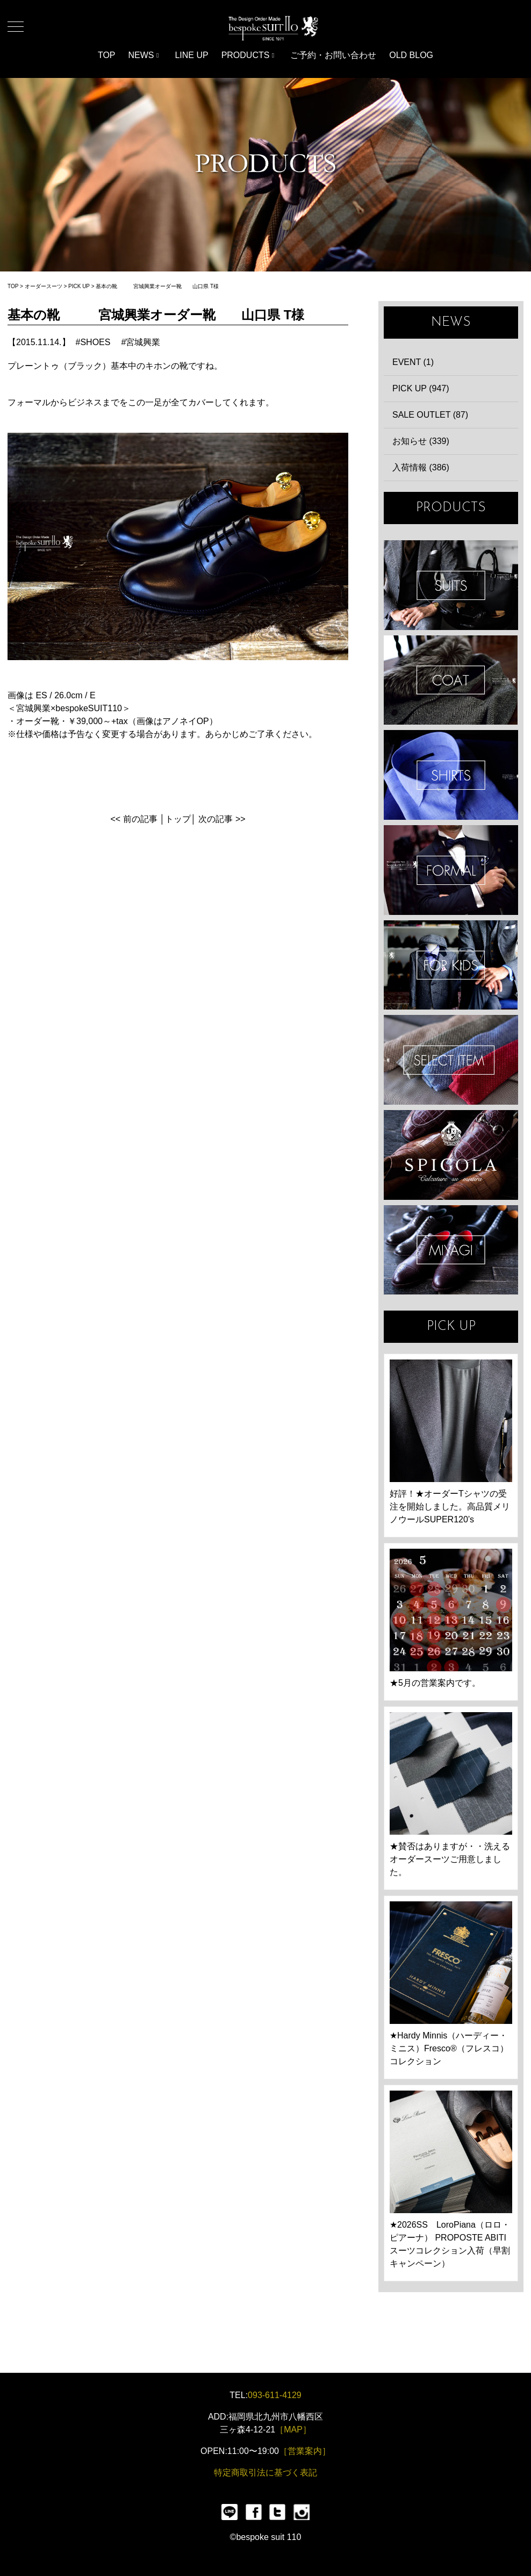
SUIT (451, 585)
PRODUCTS (248, 55)
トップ (178, 819)
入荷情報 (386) (420, 467)
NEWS (143, 55)
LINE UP (191, 55)
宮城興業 (143, 342)
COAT (451, 680)
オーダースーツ (43, 286)
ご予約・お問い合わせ (333, 55)
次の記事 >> (221, 819)
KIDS (451, 965)
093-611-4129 (275, 2395)
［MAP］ (293, 2429)
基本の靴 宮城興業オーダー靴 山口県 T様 (157, 286)
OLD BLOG (411, 55)
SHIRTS (451, 775)
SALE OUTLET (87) (430, 414)
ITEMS (451, 1060)
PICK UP (79, 286)
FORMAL (451, 870)
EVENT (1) (413, 362)
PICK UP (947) (420, 388)
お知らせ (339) (420, 441)
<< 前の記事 (133, 819)
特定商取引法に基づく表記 (265, 2472)
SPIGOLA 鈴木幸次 (451, 1155)
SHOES (95, 342)
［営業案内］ (305, 2451)
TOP (107, 55)
